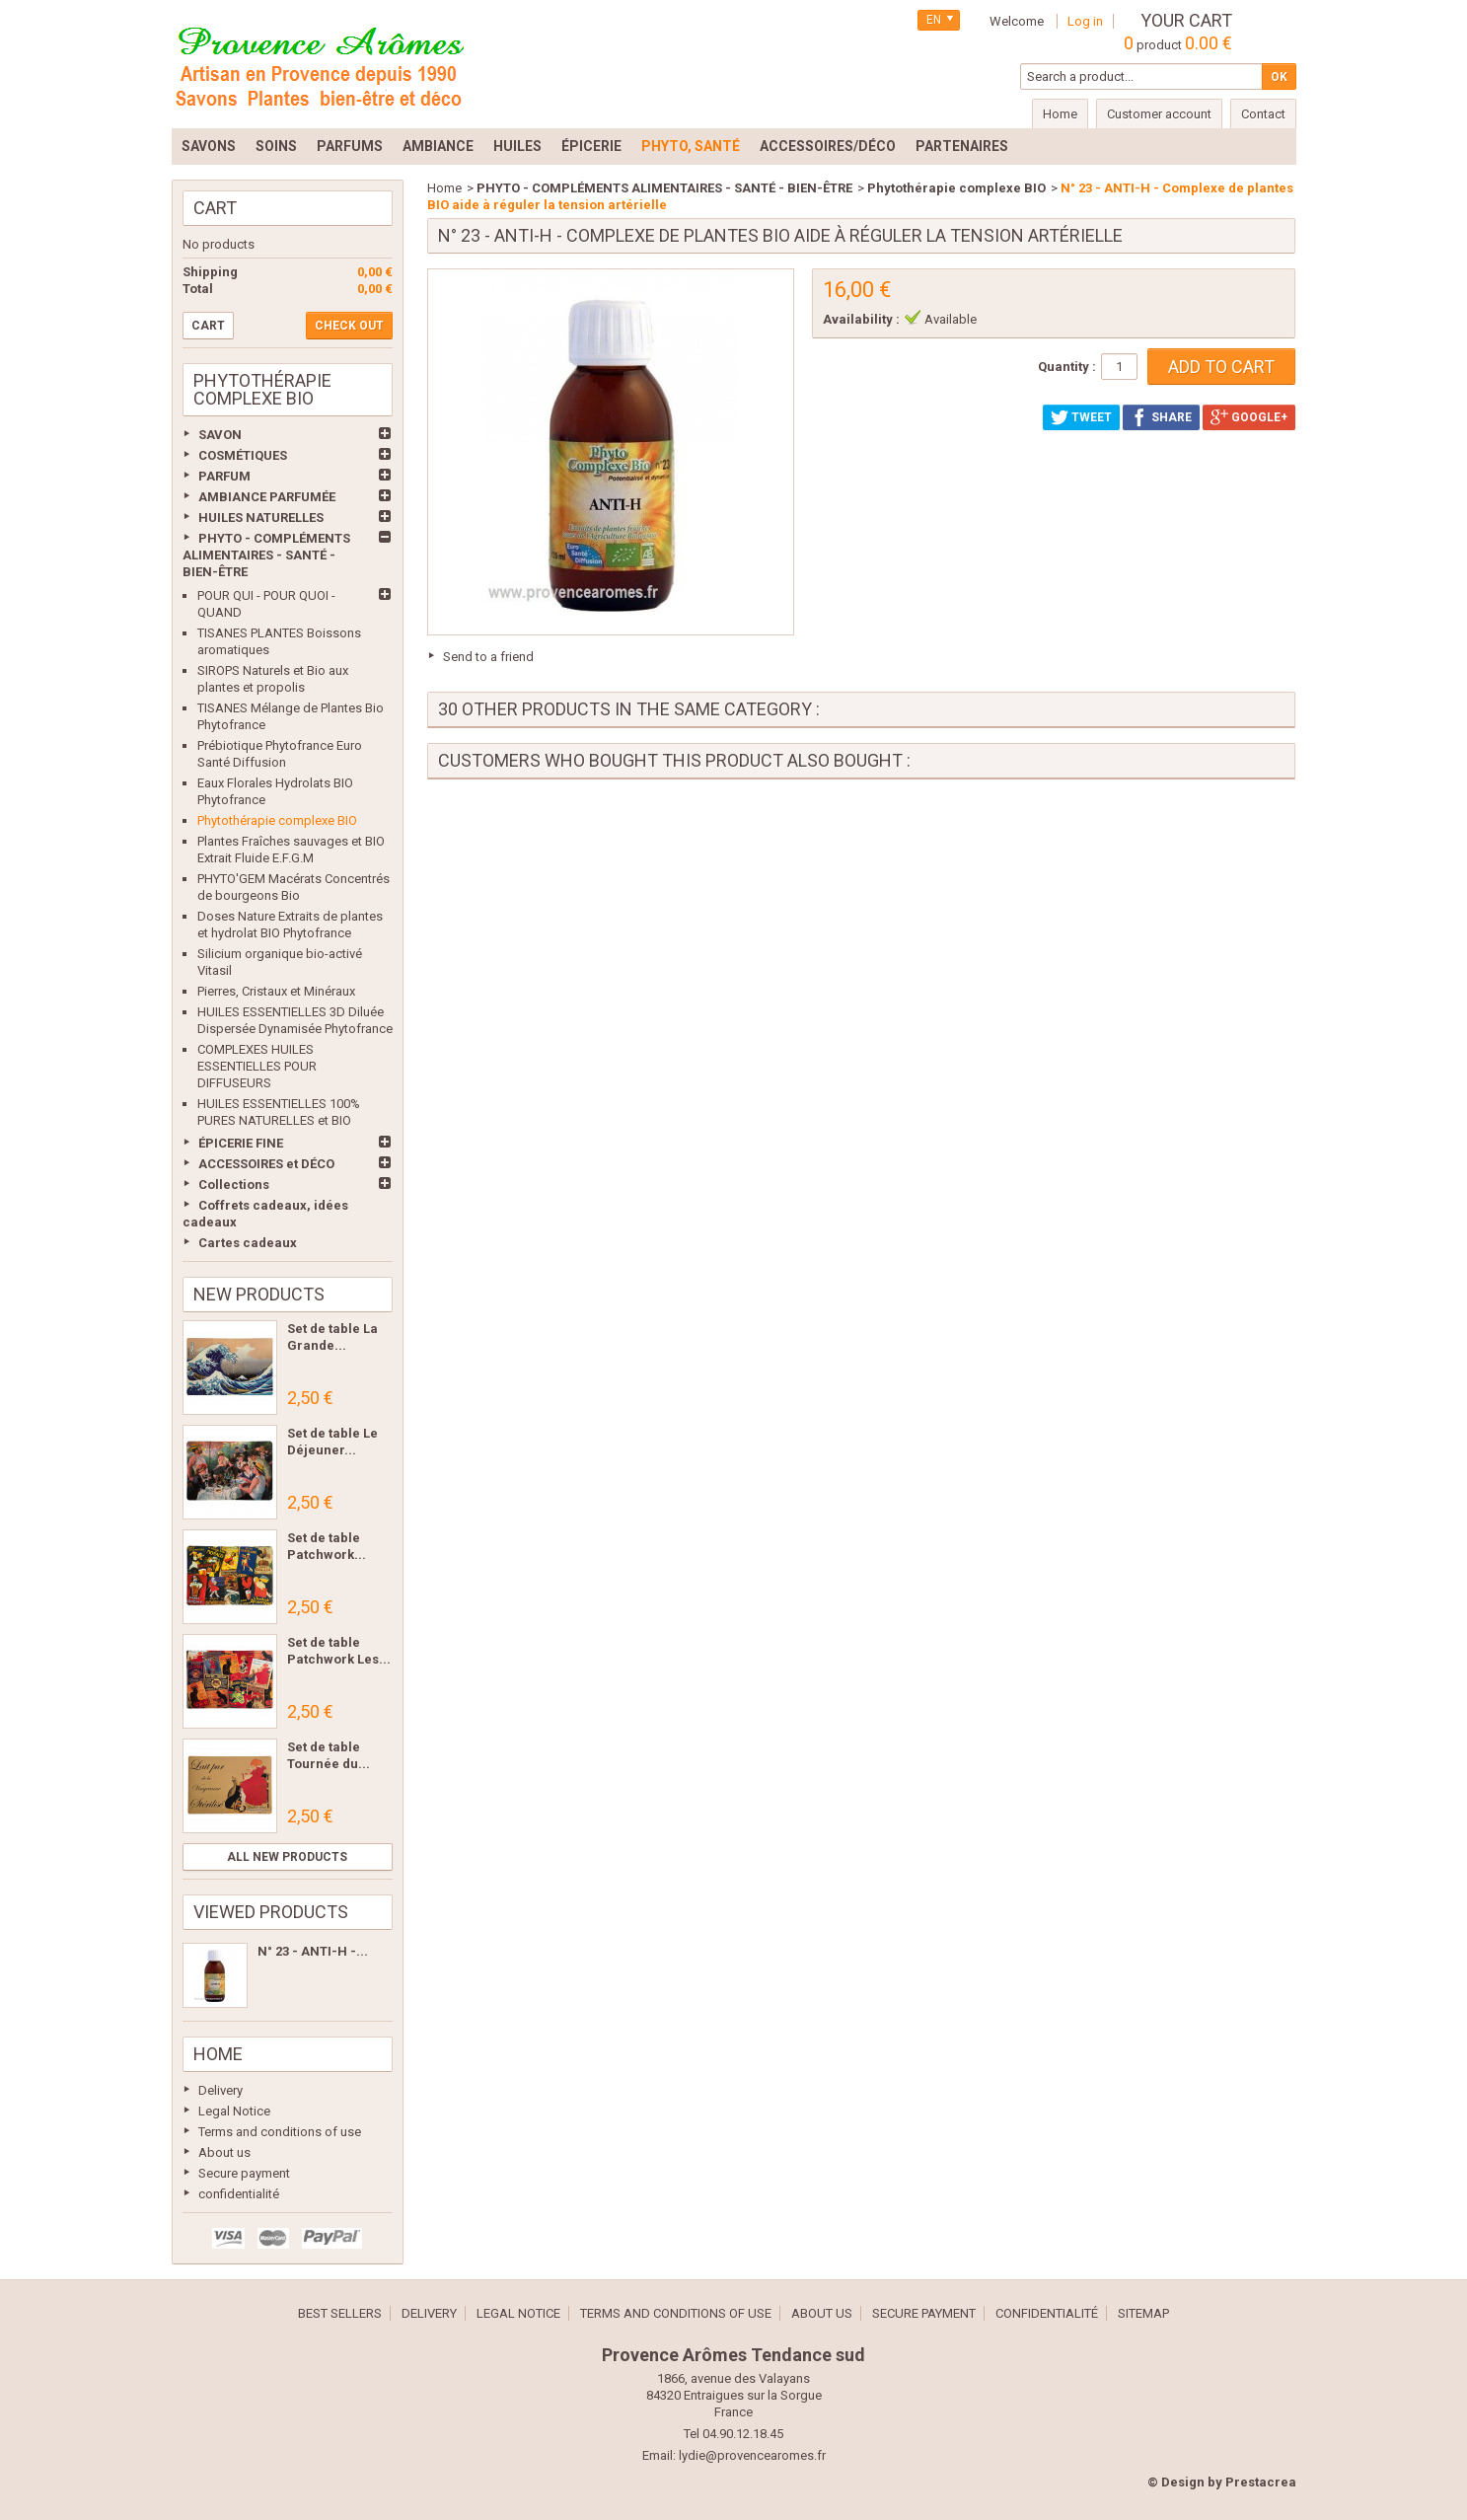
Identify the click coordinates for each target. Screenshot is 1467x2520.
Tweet (1081, 417)
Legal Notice (234, 2111)
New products (259, 1294)
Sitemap (1143, 2313)
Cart (215, 207)
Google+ (1248, 417)
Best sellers (340, 2313)
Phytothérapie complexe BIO (277, 820)
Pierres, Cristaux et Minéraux (276, 991)
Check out (349, 326)
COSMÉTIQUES (242, 455)
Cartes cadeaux (247, 1242)
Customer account (1159, 114)
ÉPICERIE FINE (240, 1143)
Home (218, 2053)
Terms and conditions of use (279, 2131)
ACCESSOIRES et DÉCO (266, 1163)
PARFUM (224, 476)
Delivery (220, 2090)
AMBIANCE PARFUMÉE (266, 496)
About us (224, 2152)
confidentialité (238, 2193)
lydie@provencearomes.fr (752, 2455)
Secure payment (244, 2173)
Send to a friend (488, 656)
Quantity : (1067, 366)
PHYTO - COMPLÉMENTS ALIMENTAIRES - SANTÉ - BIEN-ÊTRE (266, 555)
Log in (1085, 21)
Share (1161, 417)
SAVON (220, 434)
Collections (233, 1184)
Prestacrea (1260, 2482)
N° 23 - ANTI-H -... (312, 1951)
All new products (287, 1857)
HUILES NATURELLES (261, 517)
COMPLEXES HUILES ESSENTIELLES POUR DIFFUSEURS (257, 1066)
